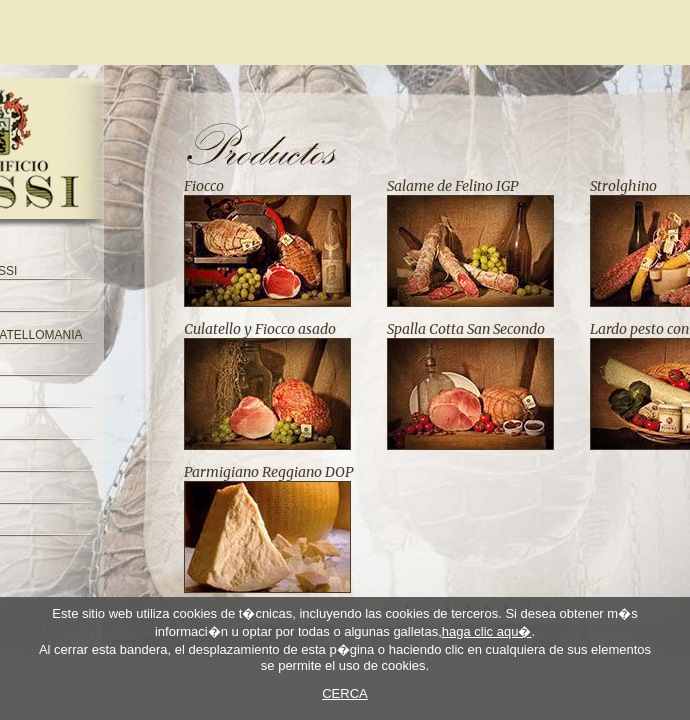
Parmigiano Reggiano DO (264, 472)
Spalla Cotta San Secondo (466, 329)
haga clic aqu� (487, 631)
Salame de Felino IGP (452, 186)
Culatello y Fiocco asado (260, 329)
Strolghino (623, 186)
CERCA (345, 693)
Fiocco (204, 186)
